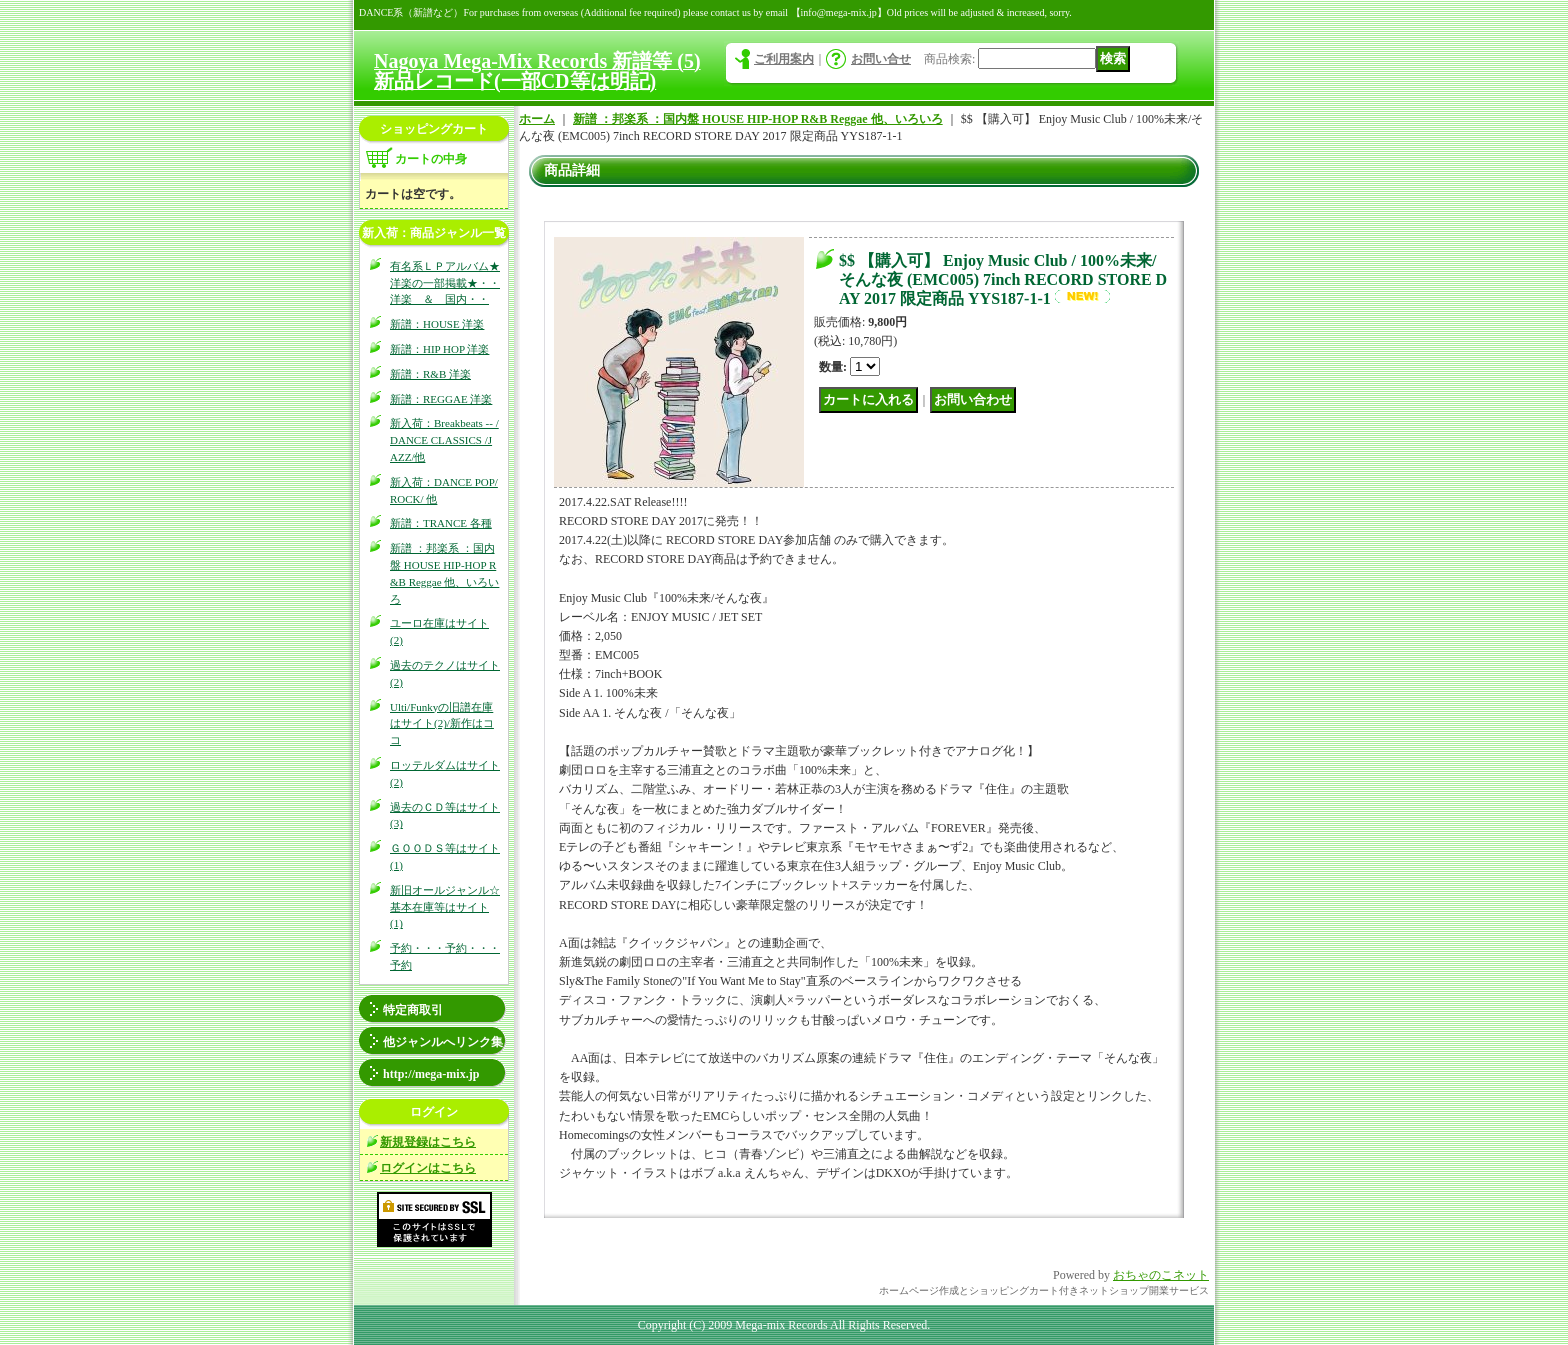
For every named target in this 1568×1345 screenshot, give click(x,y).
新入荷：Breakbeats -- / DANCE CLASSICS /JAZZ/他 (444, 440)
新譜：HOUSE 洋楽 (437, 324)
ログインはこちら (428, 1168)
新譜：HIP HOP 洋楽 (439, 349)
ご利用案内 (784, 59)
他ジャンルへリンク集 (443, 1042)
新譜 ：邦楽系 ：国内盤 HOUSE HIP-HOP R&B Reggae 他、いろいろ (758, 119)
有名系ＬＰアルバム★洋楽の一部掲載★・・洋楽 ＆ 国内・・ (445, 283)
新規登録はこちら (428, 1142)
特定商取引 (413, 1010)
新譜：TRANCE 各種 (441, 523)
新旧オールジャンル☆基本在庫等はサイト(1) (445, 907)
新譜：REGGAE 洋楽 (441, 399)
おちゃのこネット (1161, 1275)
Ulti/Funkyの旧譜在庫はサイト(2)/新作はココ (442, 724)
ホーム (537, 119)
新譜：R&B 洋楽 (430, 374)
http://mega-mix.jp (431, 1074)
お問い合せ (881, 59)
